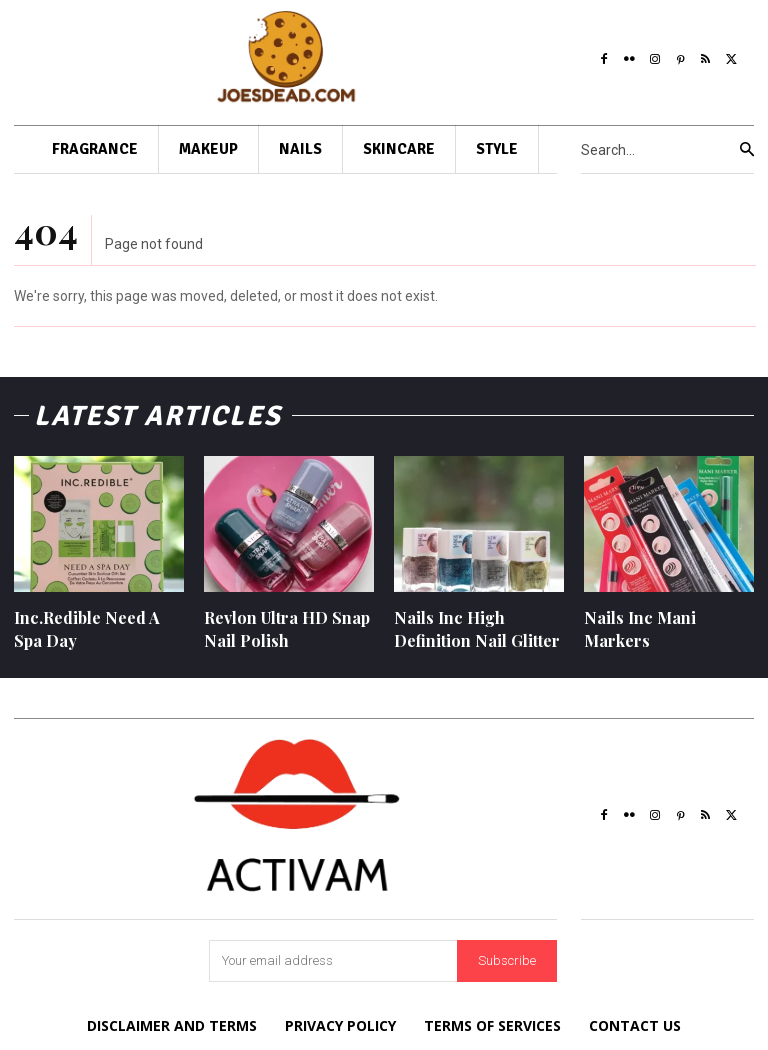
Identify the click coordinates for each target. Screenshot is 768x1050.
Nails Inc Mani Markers (640, 628)
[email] (333, 961)
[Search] (747, 150)
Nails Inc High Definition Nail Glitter (477, 628)
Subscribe (507, 960)
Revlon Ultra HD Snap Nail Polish (287, 628)
